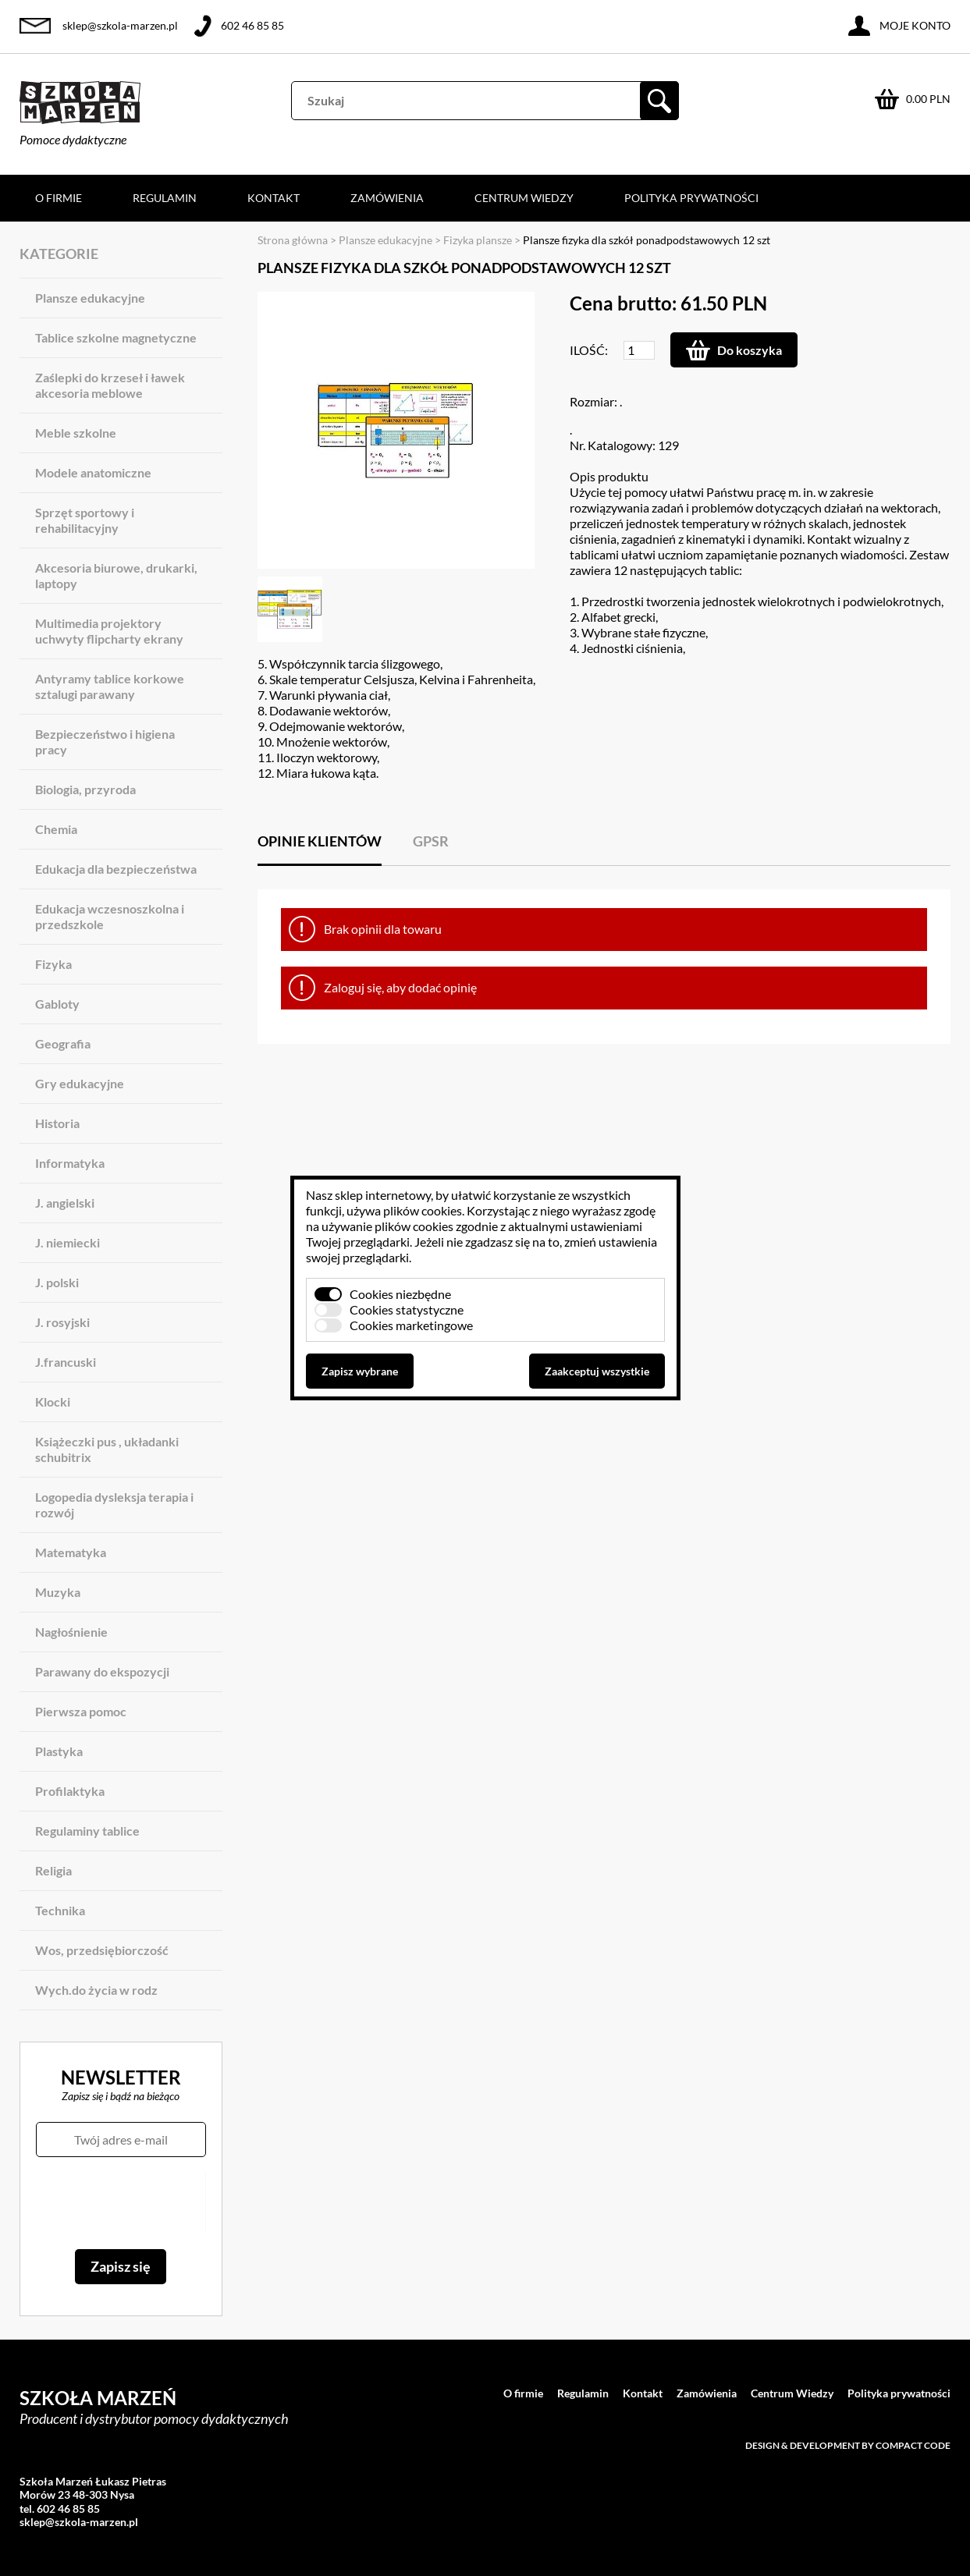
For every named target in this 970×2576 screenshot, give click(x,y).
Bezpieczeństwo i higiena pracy (105, 741)
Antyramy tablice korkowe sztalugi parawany (109, 686)
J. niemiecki (67, 1242)
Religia (53, 1870)
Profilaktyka (70, 1790)
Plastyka (59, 1751)
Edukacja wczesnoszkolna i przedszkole (109, 916)
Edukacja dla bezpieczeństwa (116, 868)
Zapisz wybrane (360, 1371)
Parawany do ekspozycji (102, 1671)
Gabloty (57, 1003)
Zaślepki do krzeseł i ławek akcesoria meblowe (110, 385)
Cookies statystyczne (407, 1309)
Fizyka (53, 963)
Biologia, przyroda (85, 789)
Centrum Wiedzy (524, 197)
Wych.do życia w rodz (96, 1989)
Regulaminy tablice (87, 1830)
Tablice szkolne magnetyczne (116, 337)
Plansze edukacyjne (90, 297)
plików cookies (422, 1210)
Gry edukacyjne (79, 1083)
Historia (57, 1123)
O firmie (58, 197)
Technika (60, 1910)
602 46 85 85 (252, 25)
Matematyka (70, 1552)
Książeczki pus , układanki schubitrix (107, 1449)
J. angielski (64, 1202)
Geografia (63, 1043)
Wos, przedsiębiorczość (102, 1950)
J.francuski (65, 1361)
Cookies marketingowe (411, 1325)
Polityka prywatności (691, 197)
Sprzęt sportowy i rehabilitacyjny (84, 520)
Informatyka (70, 1162)
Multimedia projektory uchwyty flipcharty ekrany (109, 631)
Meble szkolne (75, 432)
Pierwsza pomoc (80, 1711)
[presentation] (120, 2203)
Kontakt (273, 197)
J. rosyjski (62, 1322)
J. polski (57, 1282)
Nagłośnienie (71, 1631)
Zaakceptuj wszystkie (597, 1371)
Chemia (56, 828)
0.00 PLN (928, 98)
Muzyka (57, 1591)
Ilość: (589, 349)
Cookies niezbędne (400, 1293)
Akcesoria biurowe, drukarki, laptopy (116, 575)
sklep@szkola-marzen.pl (120, 25)
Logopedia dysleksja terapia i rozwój (114, 1504)
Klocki (52, 1401)
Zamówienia (387, 197)
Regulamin (165, 197)
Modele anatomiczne (93, 472)
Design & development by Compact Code (847, 2445)
